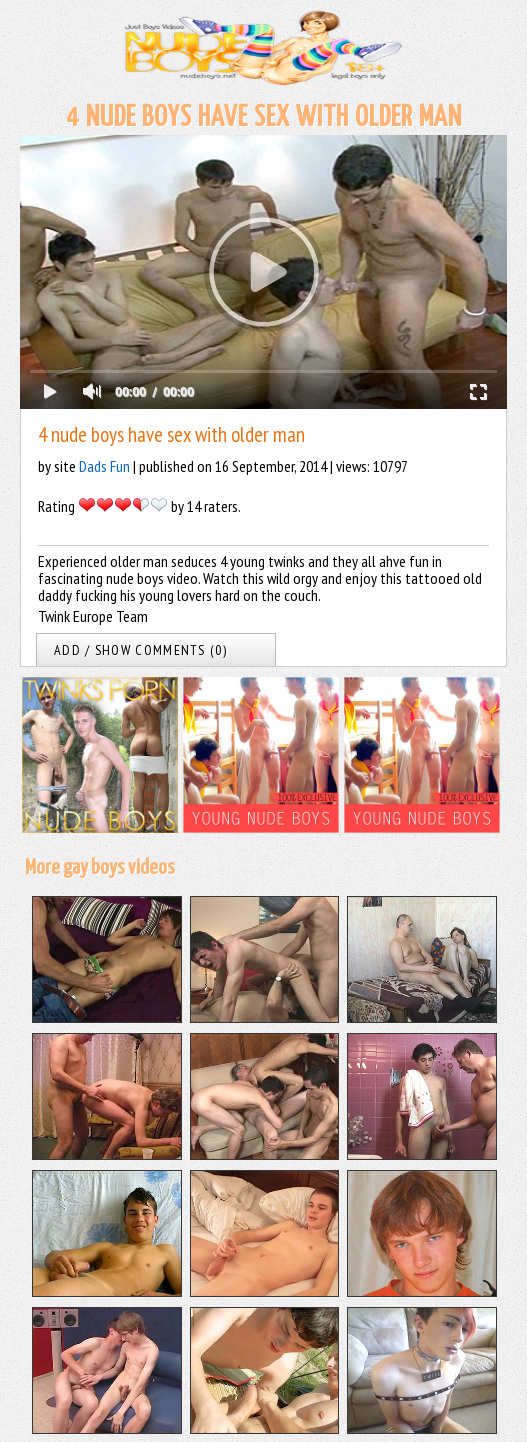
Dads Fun (104, 466)
